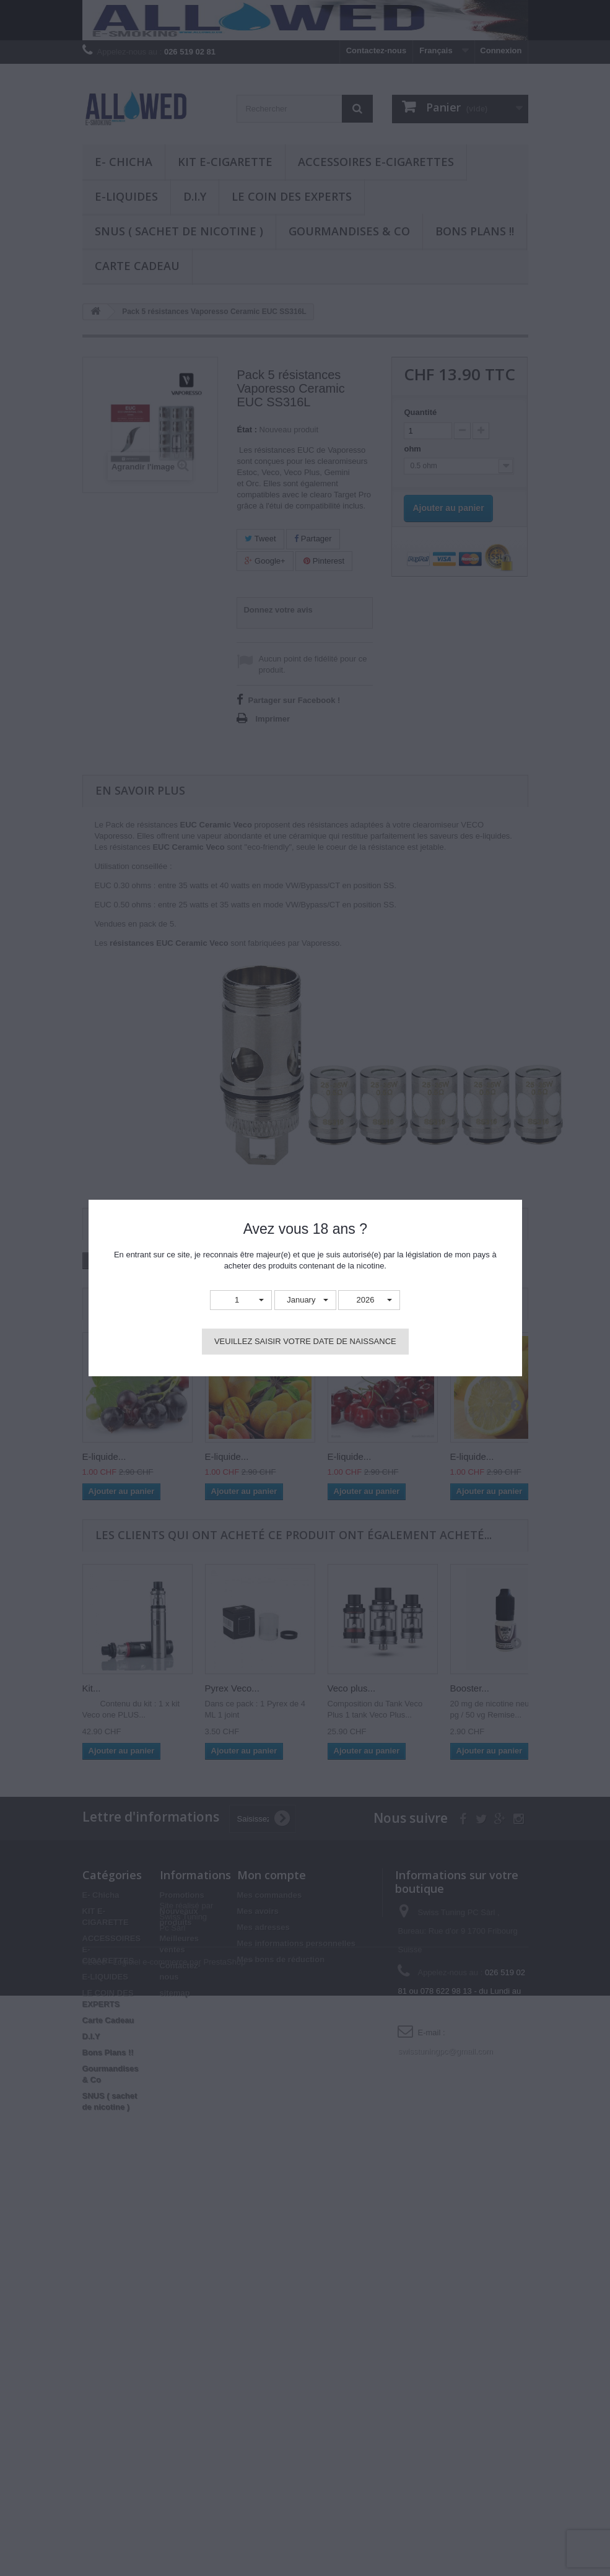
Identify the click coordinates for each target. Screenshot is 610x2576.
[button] (241, 1300)
